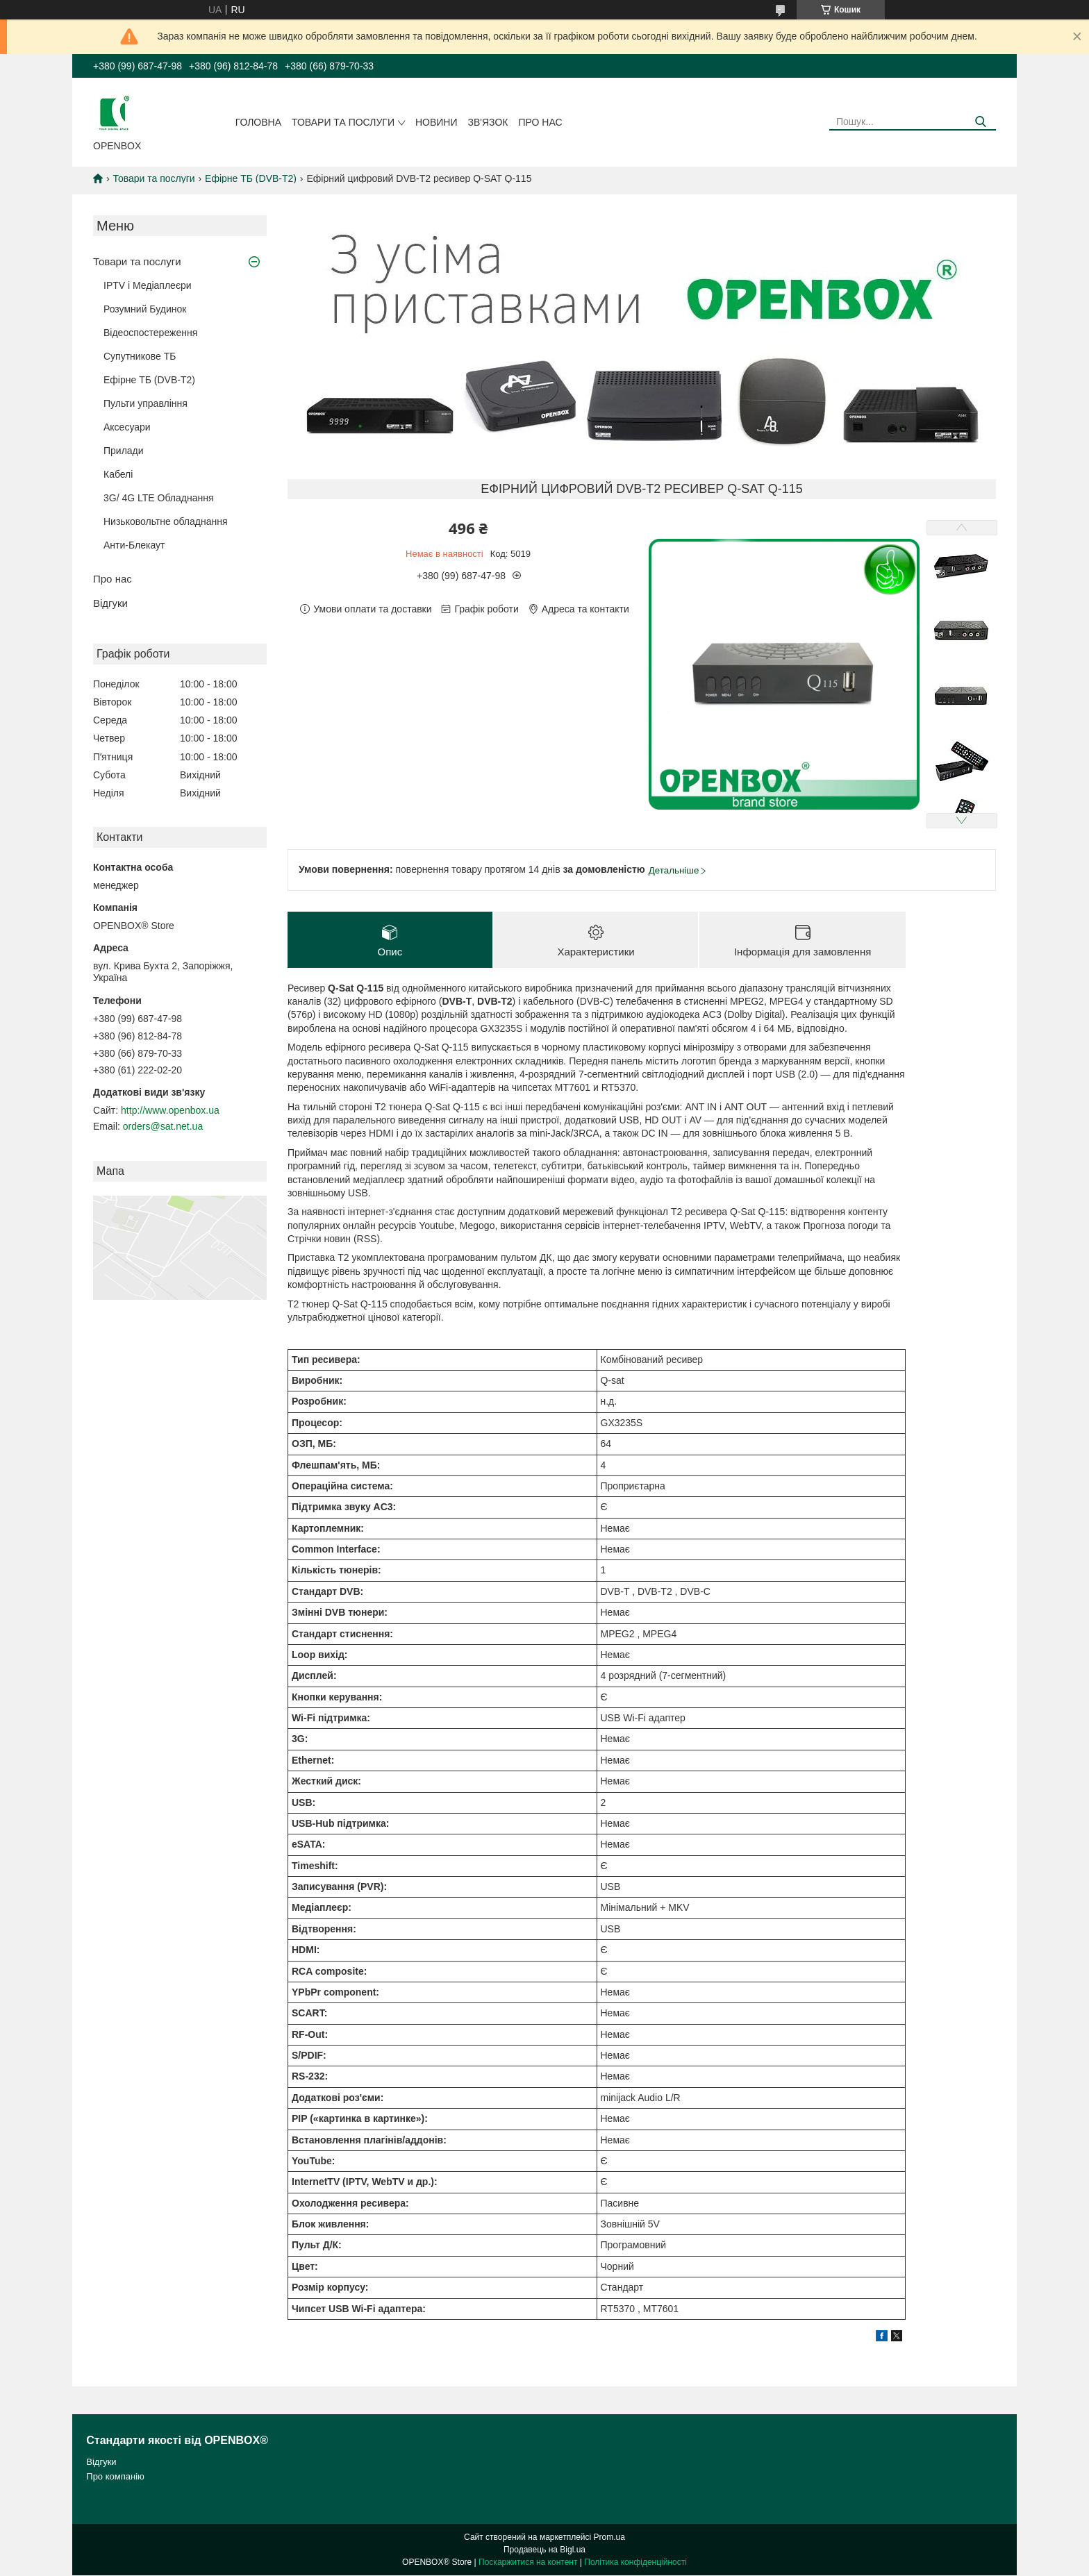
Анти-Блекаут (134, 545)
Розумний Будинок (144, 309)
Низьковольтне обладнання (165, 521)
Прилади (123, 450)
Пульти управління (145, 403)
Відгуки (110, 603)
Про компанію (115, 2476)
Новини (436, 122)
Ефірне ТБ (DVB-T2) (251, 178)
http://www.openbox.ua (170, 1110)
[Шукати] (980, 122)
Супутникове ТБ (139, 356)
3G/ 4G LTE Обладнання (158, 497)
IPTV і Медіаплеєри (147, 285)
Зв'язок (488, 122)
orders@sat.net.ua (163, 1126)
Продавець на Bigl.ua (544, 2550)
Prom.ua (609, 2538)
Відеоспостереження (150, 332)
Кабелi (118, 474)
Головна (258, 122)
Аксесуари (127, 427)
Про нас (540, 122)
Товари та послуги (343, 122)
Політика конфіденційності (635, 2563)
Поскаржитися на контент (528, 2563)
